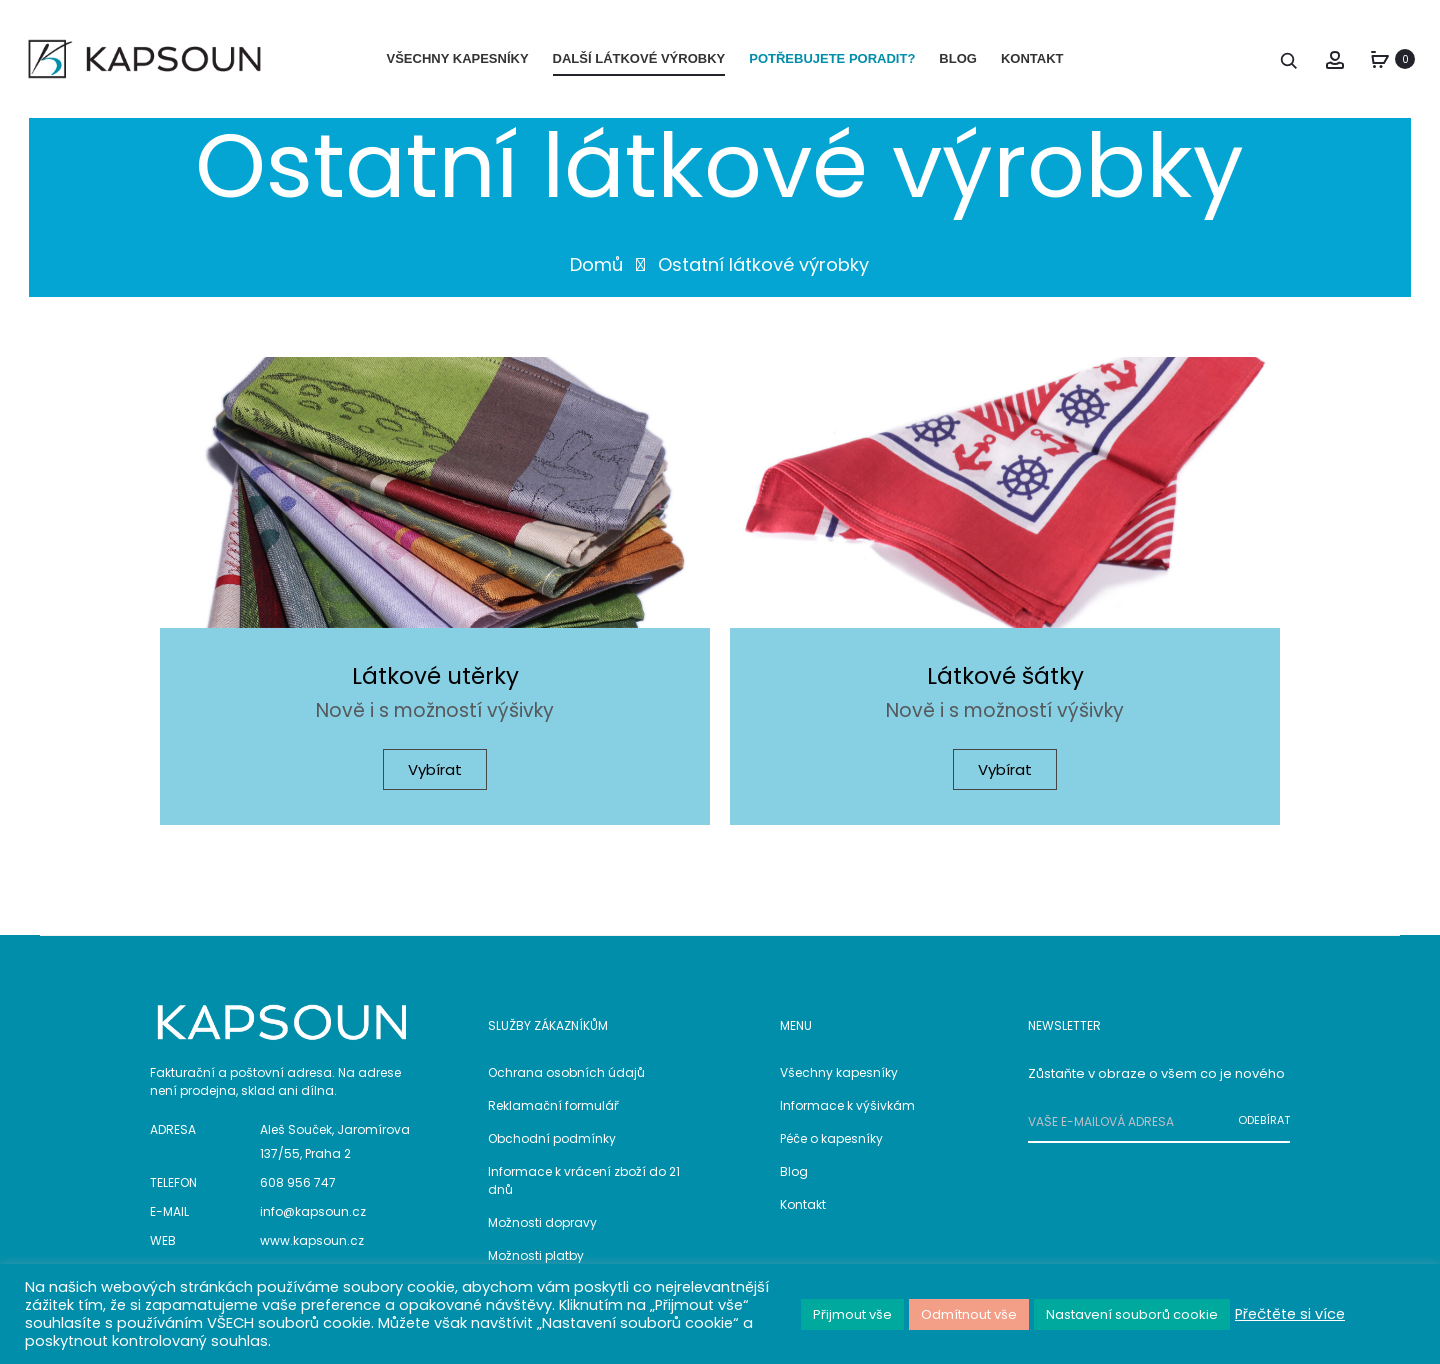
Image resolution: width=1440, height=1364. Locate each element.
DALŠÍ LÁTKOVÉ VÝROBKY (639, 58)
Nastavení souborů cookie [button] (1132, 1314)
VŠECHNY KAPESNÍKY (458, 58)
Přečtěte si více (1290, 1314)
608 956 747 (298, 1191)
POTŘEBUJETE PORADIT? (832, 58)
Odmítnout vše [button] (969, 1314)
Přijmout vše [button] (852, 1314)
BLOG (958, 58)
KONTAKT (1032, 58)
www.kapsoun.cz (312, 1249)
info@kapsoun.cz (313, 1220)
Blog (794, 1179)
